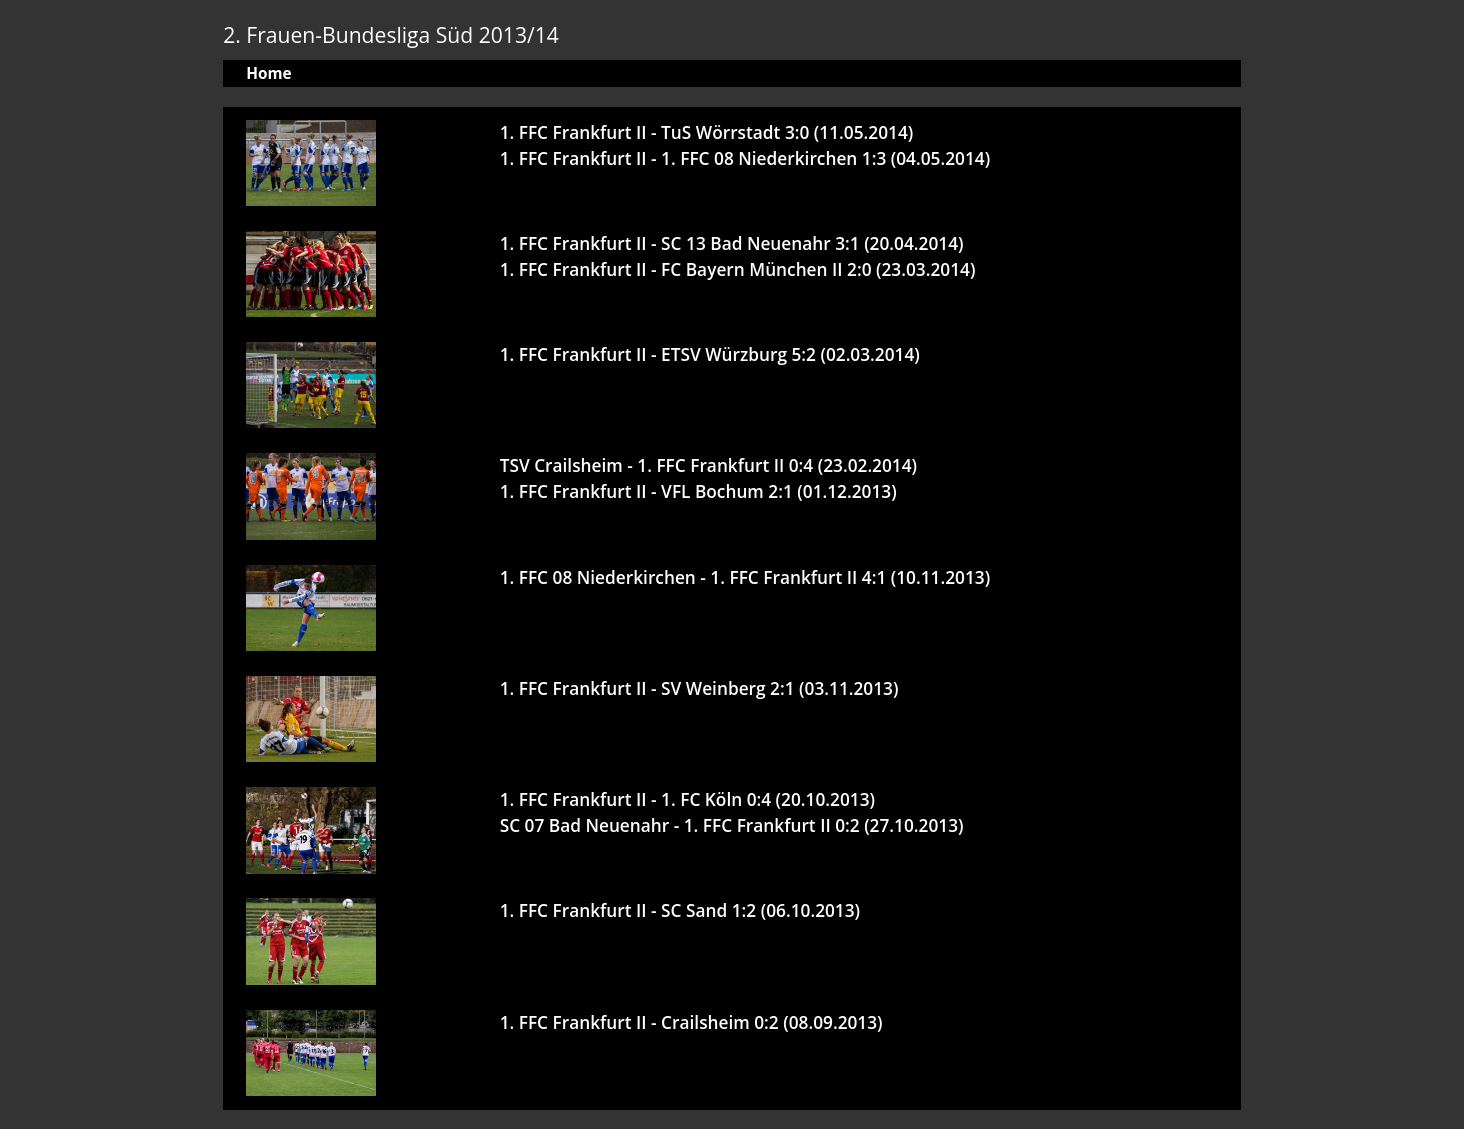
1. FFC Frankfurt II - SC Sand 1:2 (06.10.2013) (680, 910)
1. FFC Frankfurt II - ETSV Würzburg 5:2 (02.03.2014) (710, 354)
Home (268, 73)
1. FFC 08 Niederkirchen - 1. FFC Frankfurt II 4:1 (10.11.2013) (745, 577)
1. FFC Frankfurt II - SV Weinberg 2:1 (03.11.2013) (699, 688)
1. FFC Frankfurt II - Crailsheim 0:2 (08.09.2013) (691, 1022)
